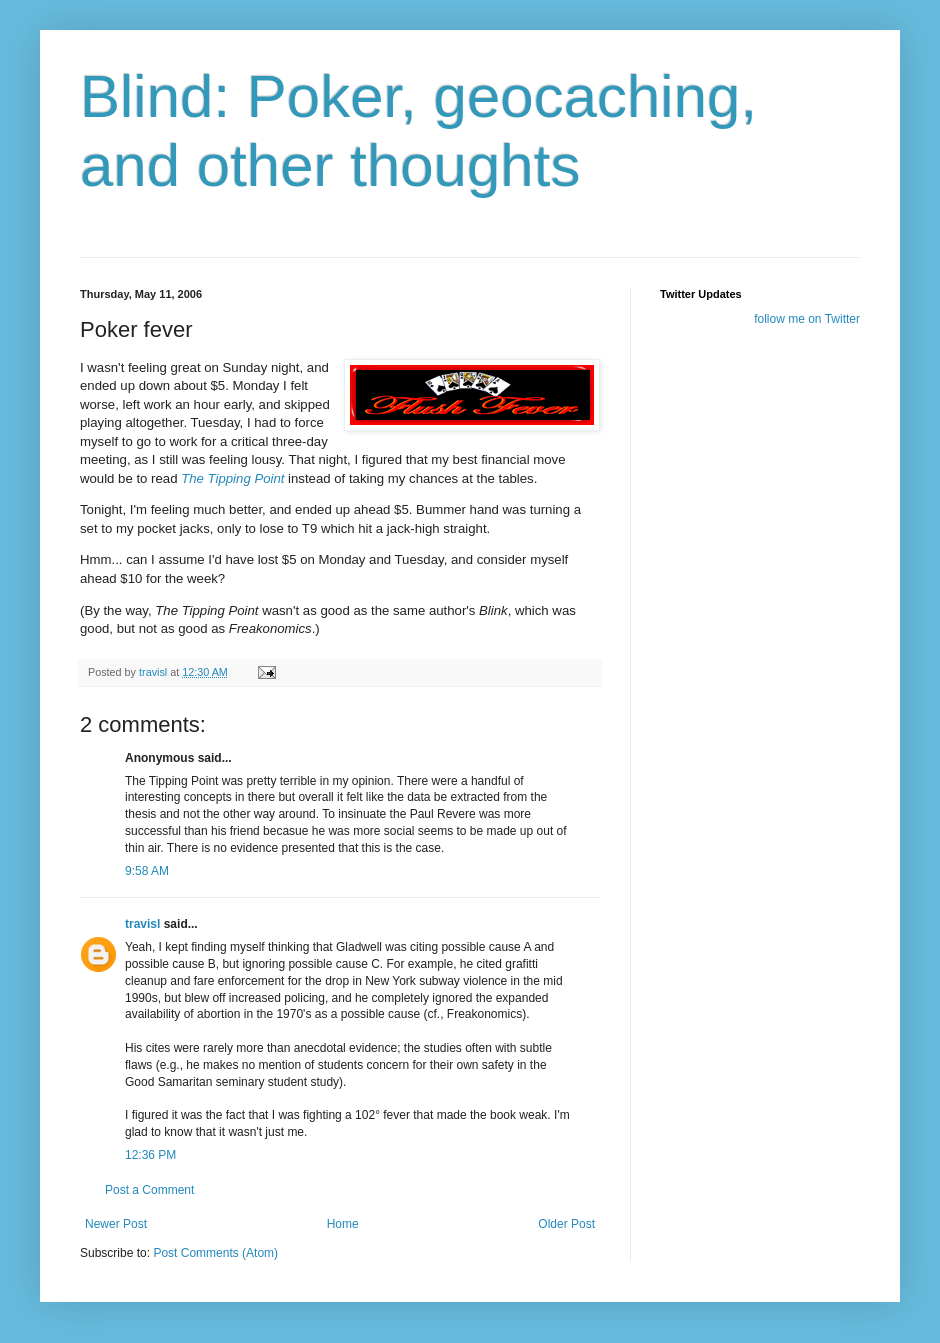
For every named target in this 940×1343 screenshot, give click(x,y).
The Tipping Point (232, 478)
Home (343, 1224)
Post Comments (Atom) (215, 1253)
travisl (142, 924)
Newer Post (116, 1224)
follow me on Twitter (807, 319)
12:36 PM (150, 1155)
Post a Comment (149, 1190)
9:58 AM (147, 871)
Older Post (566, 1224)
